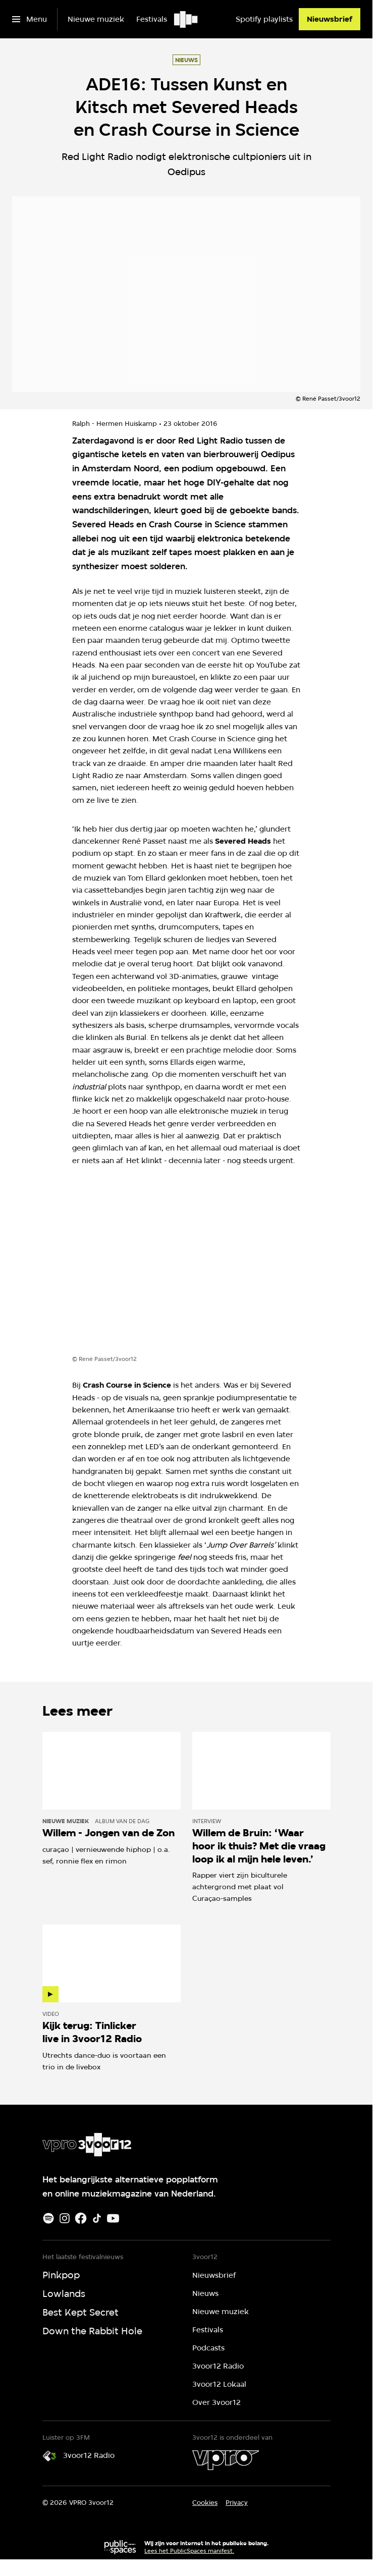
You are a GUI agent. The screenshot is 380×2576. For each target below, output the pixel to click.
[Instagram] (65, 2218)
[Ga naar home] (186, 19)
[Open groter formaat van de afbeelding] (186, 1268)
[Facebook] (81, 2218)
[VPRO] (225, 2460)
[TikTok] (97, 2218)
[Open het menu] (29, 19)
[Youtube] (113, 2218)
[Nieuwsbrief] (329, 19)
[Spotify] (48, 2218)
